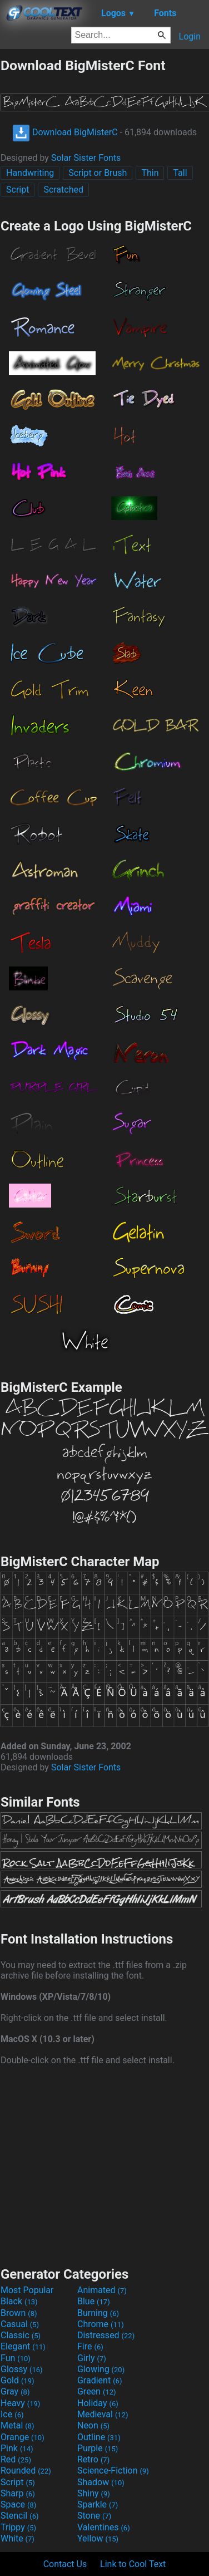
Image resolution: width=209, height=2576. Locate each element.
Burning (98, 2313)
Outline (99, 2437)
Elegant (23, 2346)
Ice (12, 2414)
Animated (102, 2290)
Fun (16, 2358)
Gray (15, 2391)
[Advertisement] (104, 2165)
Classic (21, 2335)
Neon (93, 2425)
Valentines (103, 2527)
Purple (97, 2448)
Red (16, 2459)
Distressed (106, 2335)
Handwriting (30, 173)
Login (190, 36)
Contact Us (65, 2564)
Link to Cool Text (133, 2564)
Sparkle (97, 2504)
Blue (93, 2301)
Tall (180, 173)
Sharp (18, 2493)
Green (96, 2391)
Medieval (102, 2414)
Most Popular (27, 2290)
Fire (90, 2346)
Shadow (101, 2482)
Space (18, 2504)
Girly (91, 2358)
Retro (93, 2459)
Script (17, 189)
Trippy (18, 2527)
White (17, 2538)
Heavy (20, 2403)
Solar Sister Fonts (86, 158)
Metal (17, 2425)
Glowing (101, 2369)
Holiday (97, 2403)
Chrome (100, 2324)
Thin (149, 173)
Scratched (63, 189)
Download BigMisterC (65, 132)
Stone (94, 2515)
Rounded (26, 2470)
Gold (17, 2380)
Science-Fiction (113, 2470)
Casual (20, 2324)
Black (19, 2301)
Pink (17, 2448)
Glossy (22, 2369)
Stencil (19, 2515)
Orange (22, 2437)
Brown (19, 2313)
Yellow (97, 2538)
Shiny (93, 2493)
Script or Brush (97, 173)
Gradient (99, 2380)
